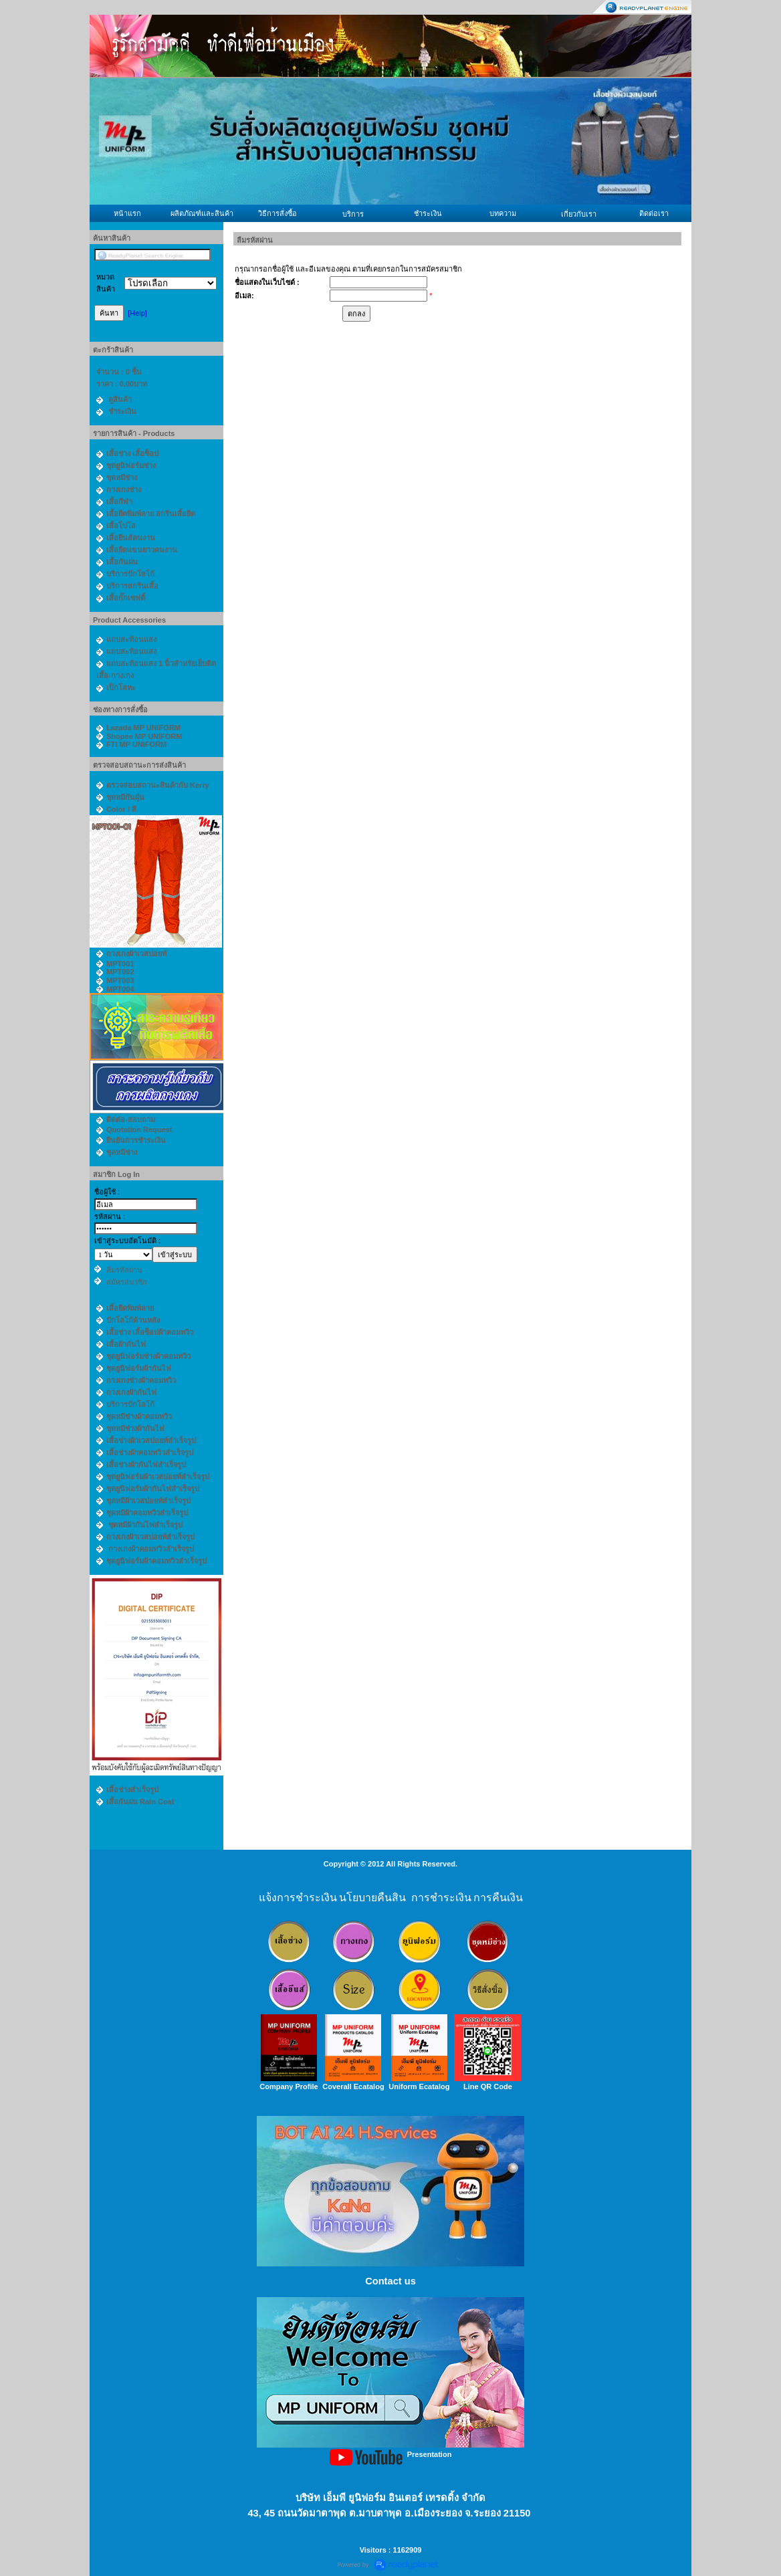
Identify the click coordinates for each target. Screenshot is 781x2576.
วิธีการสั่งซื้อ (277, 213)
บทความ (502, 213)
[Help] (137, 313)
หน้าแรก (127, 213)
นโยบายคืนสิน (372, 1897)
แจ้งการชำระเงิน (298, 1897)
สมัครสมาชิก (126, 1282)
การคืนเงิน (498, 1897)
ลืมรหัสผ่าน (124, 1270)
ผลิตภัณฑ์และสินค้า (202, 213)
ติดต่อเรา (654, 213)
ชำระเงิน (428, 213)
